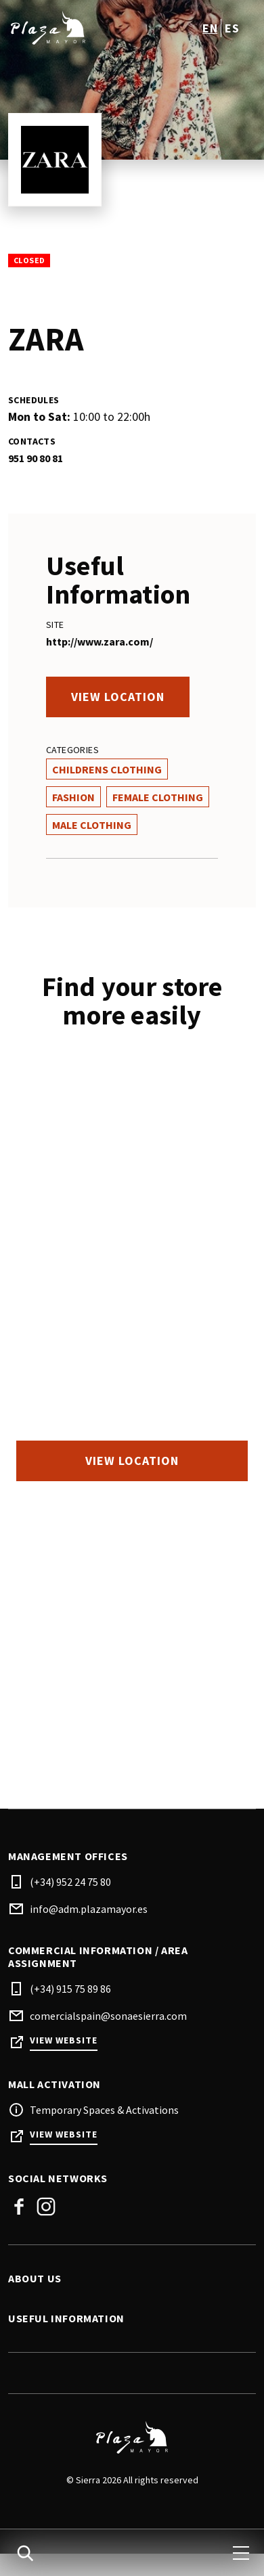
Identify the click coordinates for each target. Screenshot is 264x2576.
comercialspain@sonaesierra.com (108, 2016)
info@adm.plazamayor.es (89, 1909)
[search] (25, 2553)
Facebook (19, 2206)
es (232, 28)
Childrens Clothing (107, 769)
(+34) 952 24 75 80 (70, 1882)
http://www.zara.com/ (99, 641)
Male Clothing (91, 825)
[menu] (241, 2553)
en (209, 28)
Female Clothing (157, 797)
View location (117, 696)
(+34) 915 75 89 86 (70, 1988)
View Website (63, 2040)
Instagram (46, 2206)
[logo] (71, 28)
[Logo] (132, 2437)
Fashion (73, 797)
